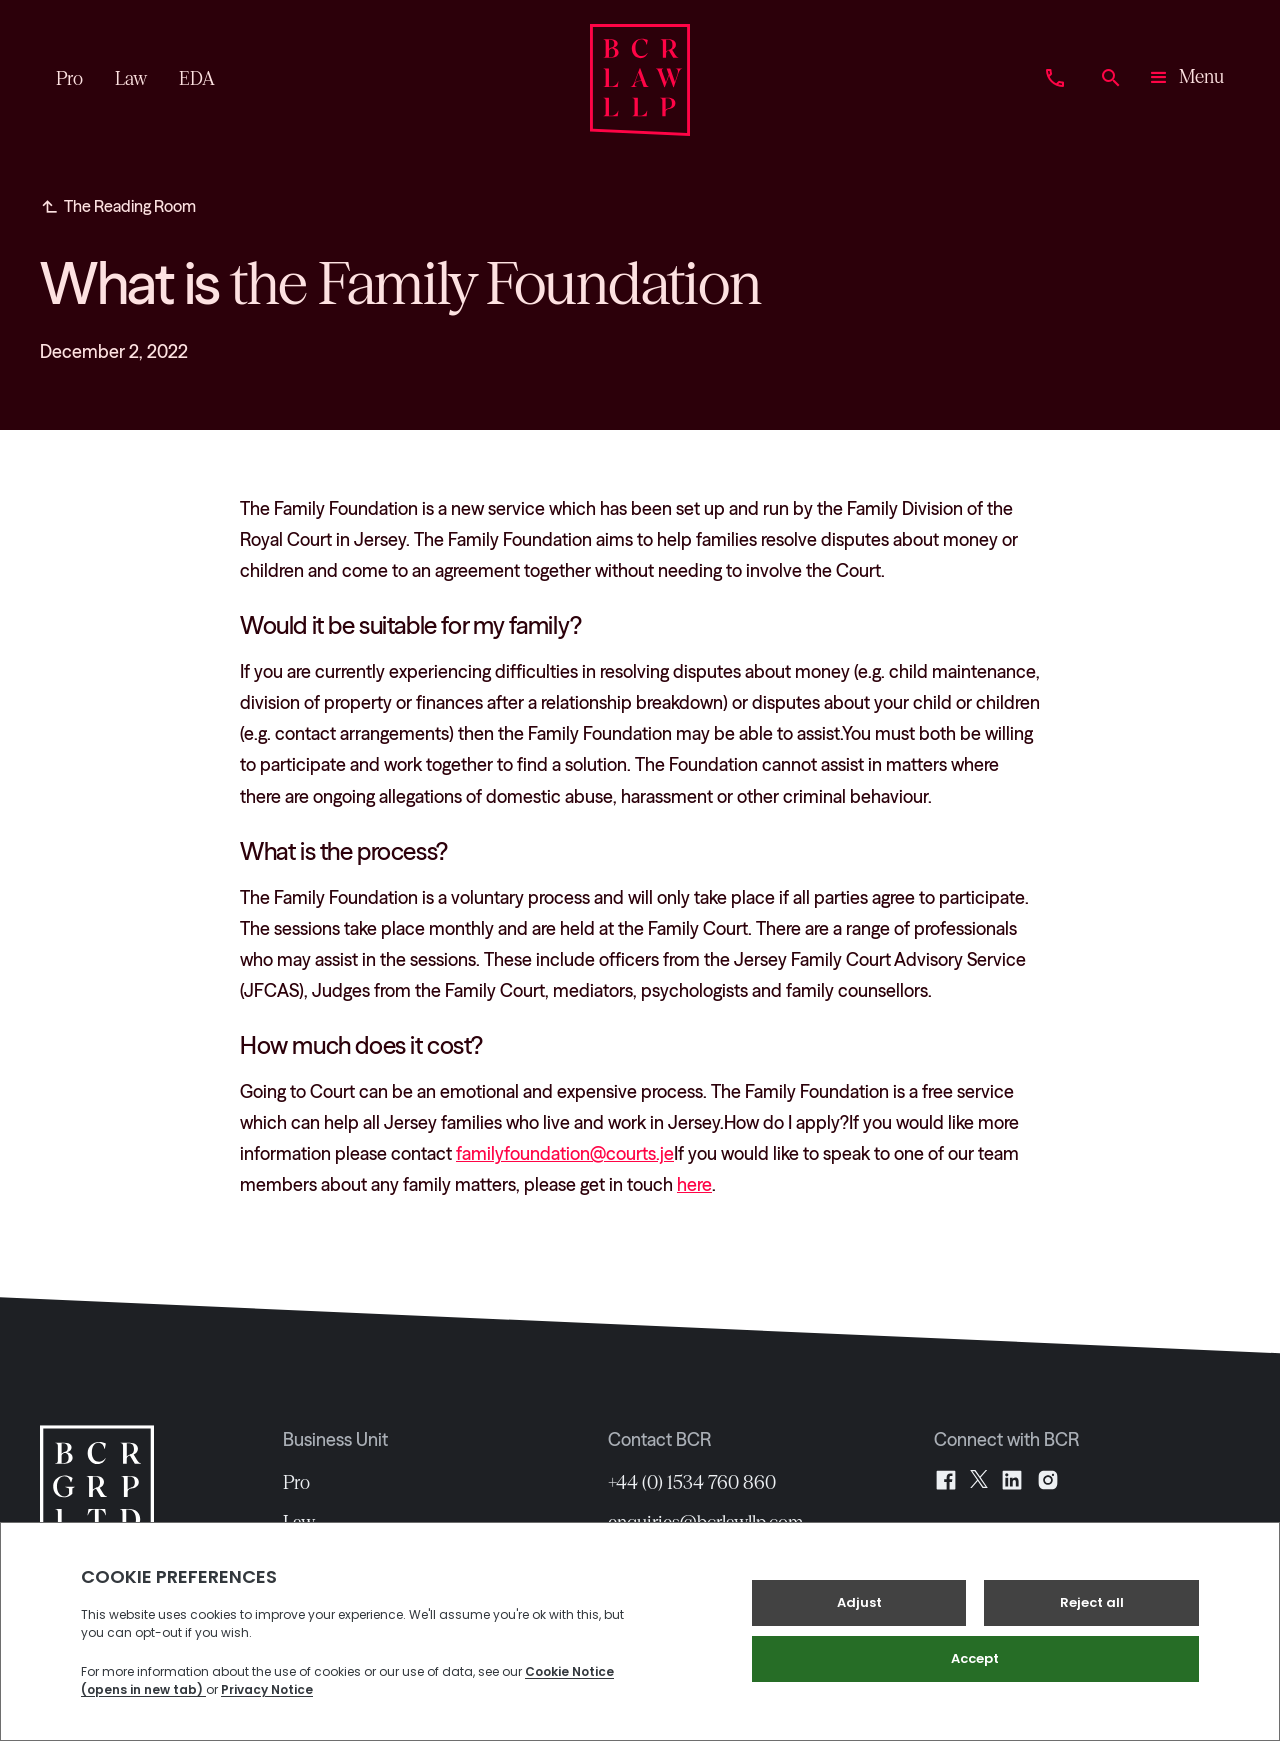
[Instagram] (1048, 1480)
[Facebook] (946, 1480)
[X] (979, 1480)
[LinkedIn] (1012, 1480)
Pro (296, 1483)
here (694, 1185)
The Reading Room (130, 206)
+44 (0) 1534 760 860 (692, 1483)
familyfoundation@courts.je (565, 1154)
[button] (1185, 80)
